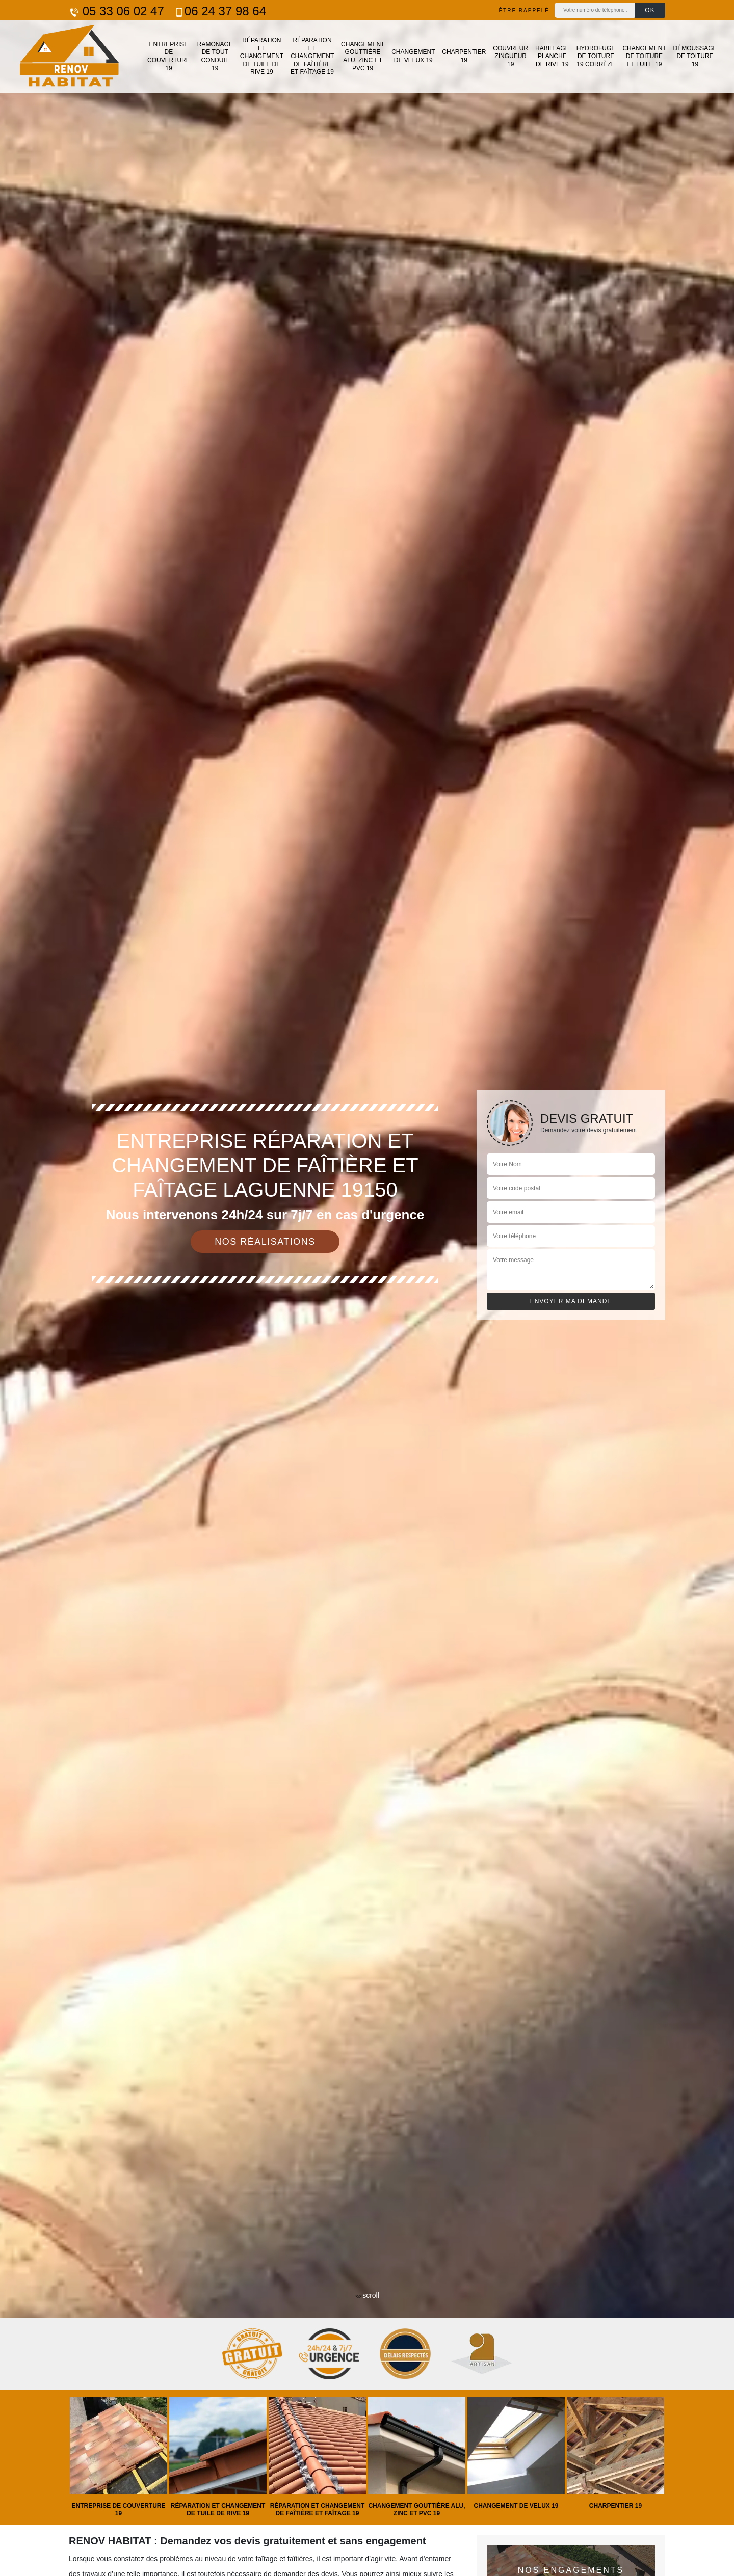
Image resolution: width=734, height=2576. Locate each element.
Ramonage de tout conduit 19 (215, 56)
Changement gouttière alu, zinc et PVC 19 (362, 56)
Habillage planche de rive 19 (552, 56)
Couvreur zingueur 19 (510, 56)
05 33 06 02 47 (116, 11)
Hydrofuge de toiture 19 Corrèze (596, 56)
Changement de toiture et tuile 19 (644, 56)
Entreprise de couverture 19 (168, 56)
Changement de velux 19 (413, 56)
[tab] (367, 1288)
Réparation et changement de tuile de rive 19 (261, 56)
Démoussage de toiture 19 (695, 56)
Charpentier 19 (464, 56)
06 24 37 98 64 (220, 11)
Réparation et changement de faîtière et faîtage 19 (312, 56)
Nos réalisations (265, 1242)
